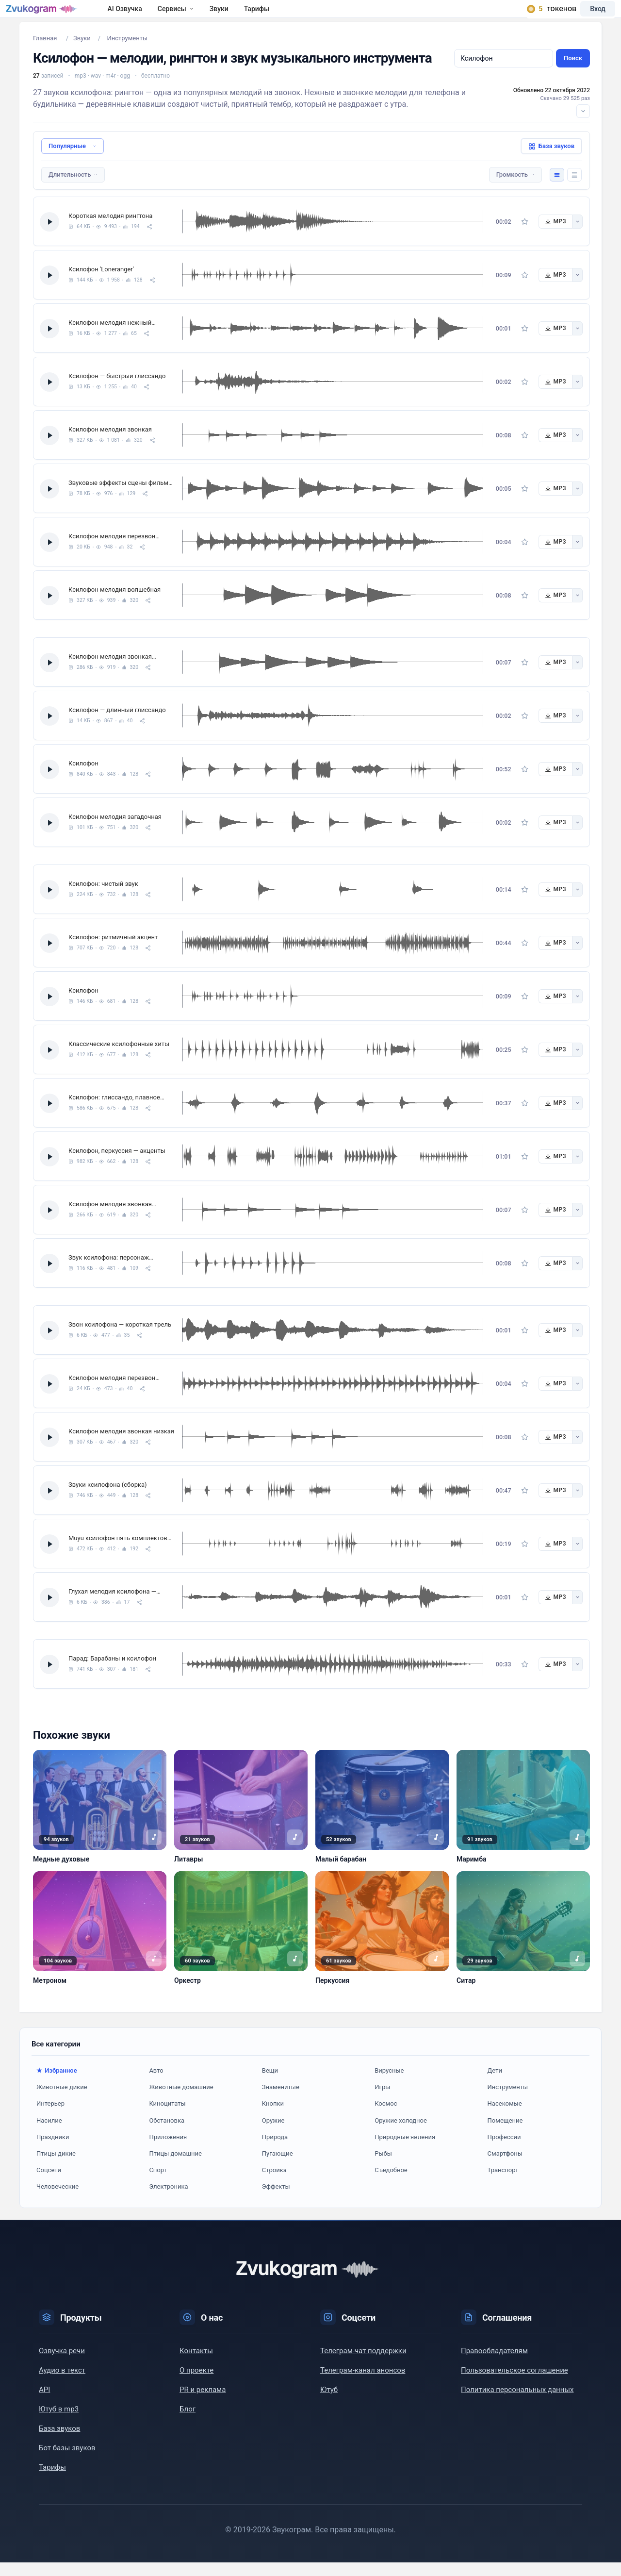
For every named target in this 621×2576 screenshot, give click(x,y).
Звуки (246, 15)
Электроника (168, 2200)
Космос (386, 2117)
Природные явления (405, 2150)
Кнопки (273, 2117)
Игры (382, 2100)
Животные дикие (61, 2100)
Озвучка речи (62, 2364)
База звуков (59, 2442)
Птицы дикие (56, 2167)
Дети (495, 2084)
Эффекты (276, 2200)
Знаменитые (280, 2100)
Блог (188, 2422)
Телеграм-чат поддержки (363, 2364)
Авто (156, 2084)
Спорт (157, 2183)
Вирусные (389, 2084)
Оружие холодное (401, 2134)
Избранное (61, 2084)
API (44, 2403)
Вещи (270, 2084)
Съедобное (391, 2183)
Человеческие (57, 2200)
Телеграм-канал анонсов (362, 2383)
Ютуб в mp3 (59, 2422)
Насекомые (505, 2117)
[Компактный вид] (574, 188)
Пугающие (277, 2167)
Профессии (504, 2150)
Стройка (274, 2183)
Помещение (505, 2134)
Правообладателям (494, 2364)
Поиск (573, 71)
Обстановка (166, 2134)
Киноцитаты (167, 2117)
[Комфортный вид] (557, 188)
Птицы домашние (175, 2167)
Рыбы (383, 2167)
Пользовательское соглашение (514, 2383)
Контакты (196, 2364)
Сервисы (203, 15)
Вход (584, 15)
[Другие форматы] (577, 235)
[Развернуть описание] (583, 125)
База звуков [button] (551, 160)
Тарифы (284, 15)
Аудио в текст (62, 2383)
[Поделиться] (149, 240)
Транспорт (503, 2183)
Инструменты (508, 2100)
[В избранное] (525, 235)
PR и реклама (203, 2403)
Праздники (52, 2150)
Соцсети (48, 2183)
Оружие (273, 2134)
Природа (275, 2150)
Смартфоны (505, 2167)
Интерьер (50, 2117)
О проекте (196, 2383)
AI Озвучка (152, 15)
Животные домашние (181, 2100)
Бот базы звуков (67, 2461)
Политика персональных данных (517, 2403)
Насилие (49, 2134)
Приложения (168, 2150)
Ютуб (329, 2403)
